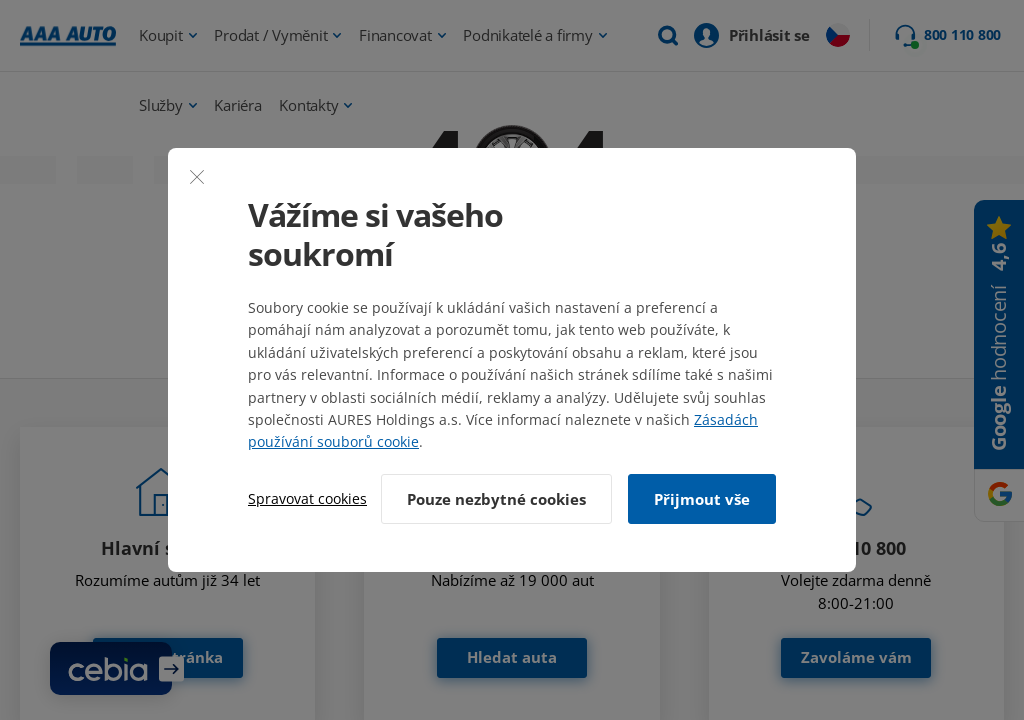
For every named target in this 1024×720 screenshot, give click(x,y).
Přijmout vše (702, 499)
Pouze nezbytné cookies (496, 499)
